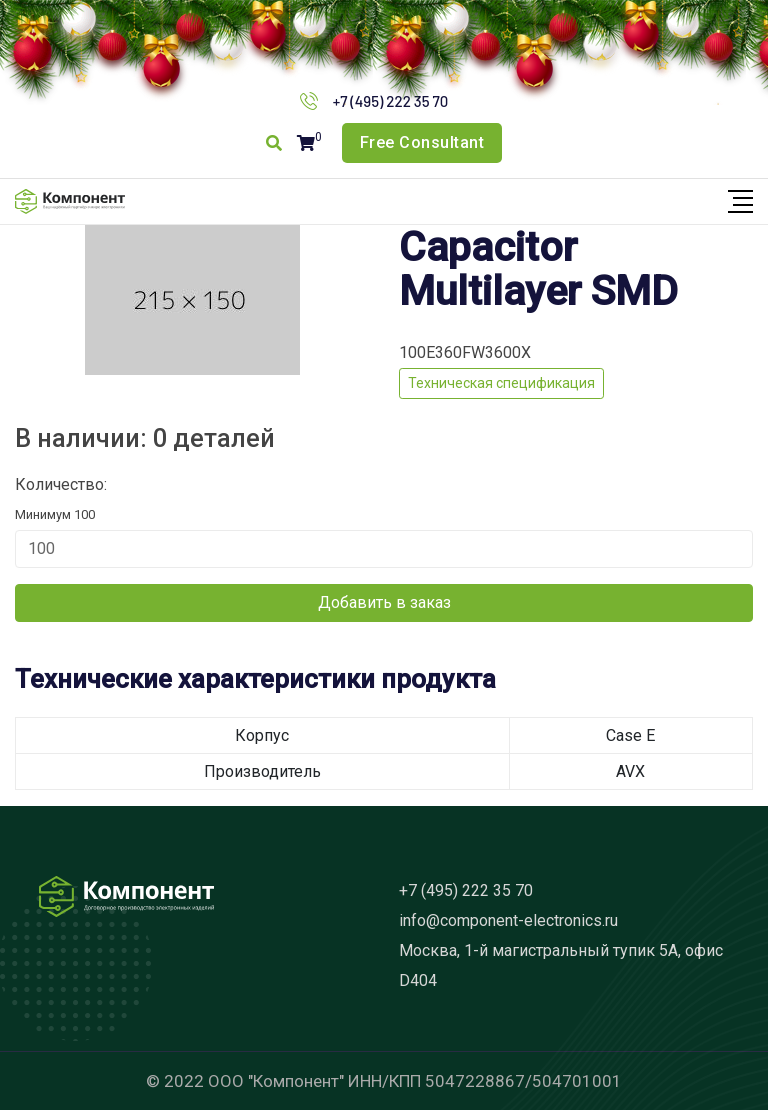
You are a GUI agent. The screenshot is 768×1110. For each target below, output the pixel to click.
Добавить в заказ (384, 602)
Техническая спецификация (501, 383)
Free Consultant (422, 142)
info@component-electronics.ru (508, 920)
